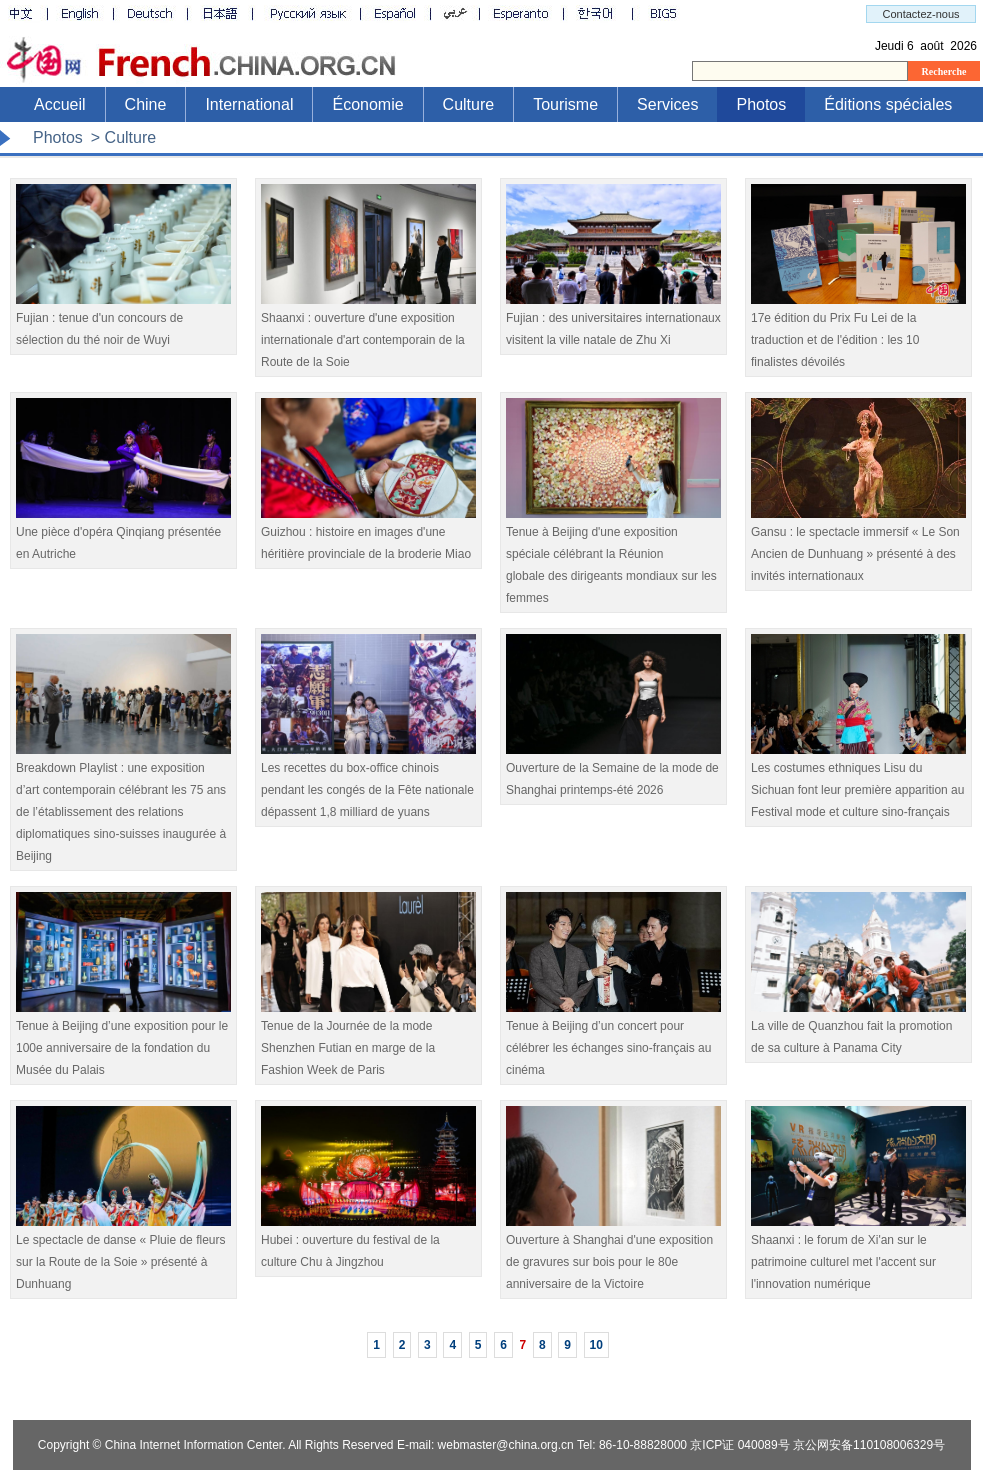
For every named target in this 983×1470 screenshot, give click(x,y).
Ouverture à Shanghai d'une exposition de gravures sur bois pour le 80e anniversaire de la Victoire (613, 1254)
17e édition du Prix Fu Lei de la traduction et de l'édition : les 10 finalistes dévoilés (858, 332)
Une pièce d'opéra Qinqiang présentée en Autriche (123, 535)
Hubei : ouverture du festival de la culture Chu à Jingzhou (368, 1243)
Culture (469, 104)
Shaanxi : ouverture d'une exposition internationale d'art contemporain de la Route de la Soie (368, 332)
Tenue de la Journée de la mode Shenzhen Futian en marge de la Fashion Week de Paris (368, 1040)
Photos (761, 104)
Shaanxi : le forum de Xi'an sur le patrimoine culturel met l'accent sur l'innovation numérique (858, 1254)
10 (596, 1345)
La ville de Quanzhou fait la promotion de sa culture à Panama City (858, 1029)
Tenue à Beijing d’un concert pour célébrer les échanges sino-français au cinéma (613, 1040)
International (249, 104)
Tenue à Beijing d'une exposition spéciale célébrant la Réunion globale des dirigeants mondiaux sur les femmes (613, 557)
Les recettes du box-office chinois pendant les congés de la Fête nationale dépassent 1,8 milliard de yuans (368, 782)
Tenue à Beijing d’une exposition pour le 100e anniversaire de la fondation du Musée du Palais (123, 1040)
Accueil (60, 104)
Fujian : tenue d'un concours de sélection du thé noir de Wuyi (123, 321)
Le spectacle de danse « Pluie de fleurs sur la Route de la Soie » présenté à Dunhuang (123, 1254)
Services (667, 104)
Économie (367, 104)
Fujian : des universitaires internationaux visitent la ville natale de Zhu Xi (613, 321)
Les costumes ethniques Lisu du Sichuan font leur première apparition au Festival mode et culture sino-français (858, 782)
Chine (146, 104)
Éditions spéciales (888, 104)
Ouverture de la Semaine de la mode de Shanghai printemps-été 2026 (613, 771)
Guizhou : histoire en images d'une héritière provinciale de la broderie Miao (368, 535)
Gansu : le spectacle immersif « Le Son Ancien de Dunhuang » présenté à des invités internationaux (858, 546)
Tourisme (565, 104)
